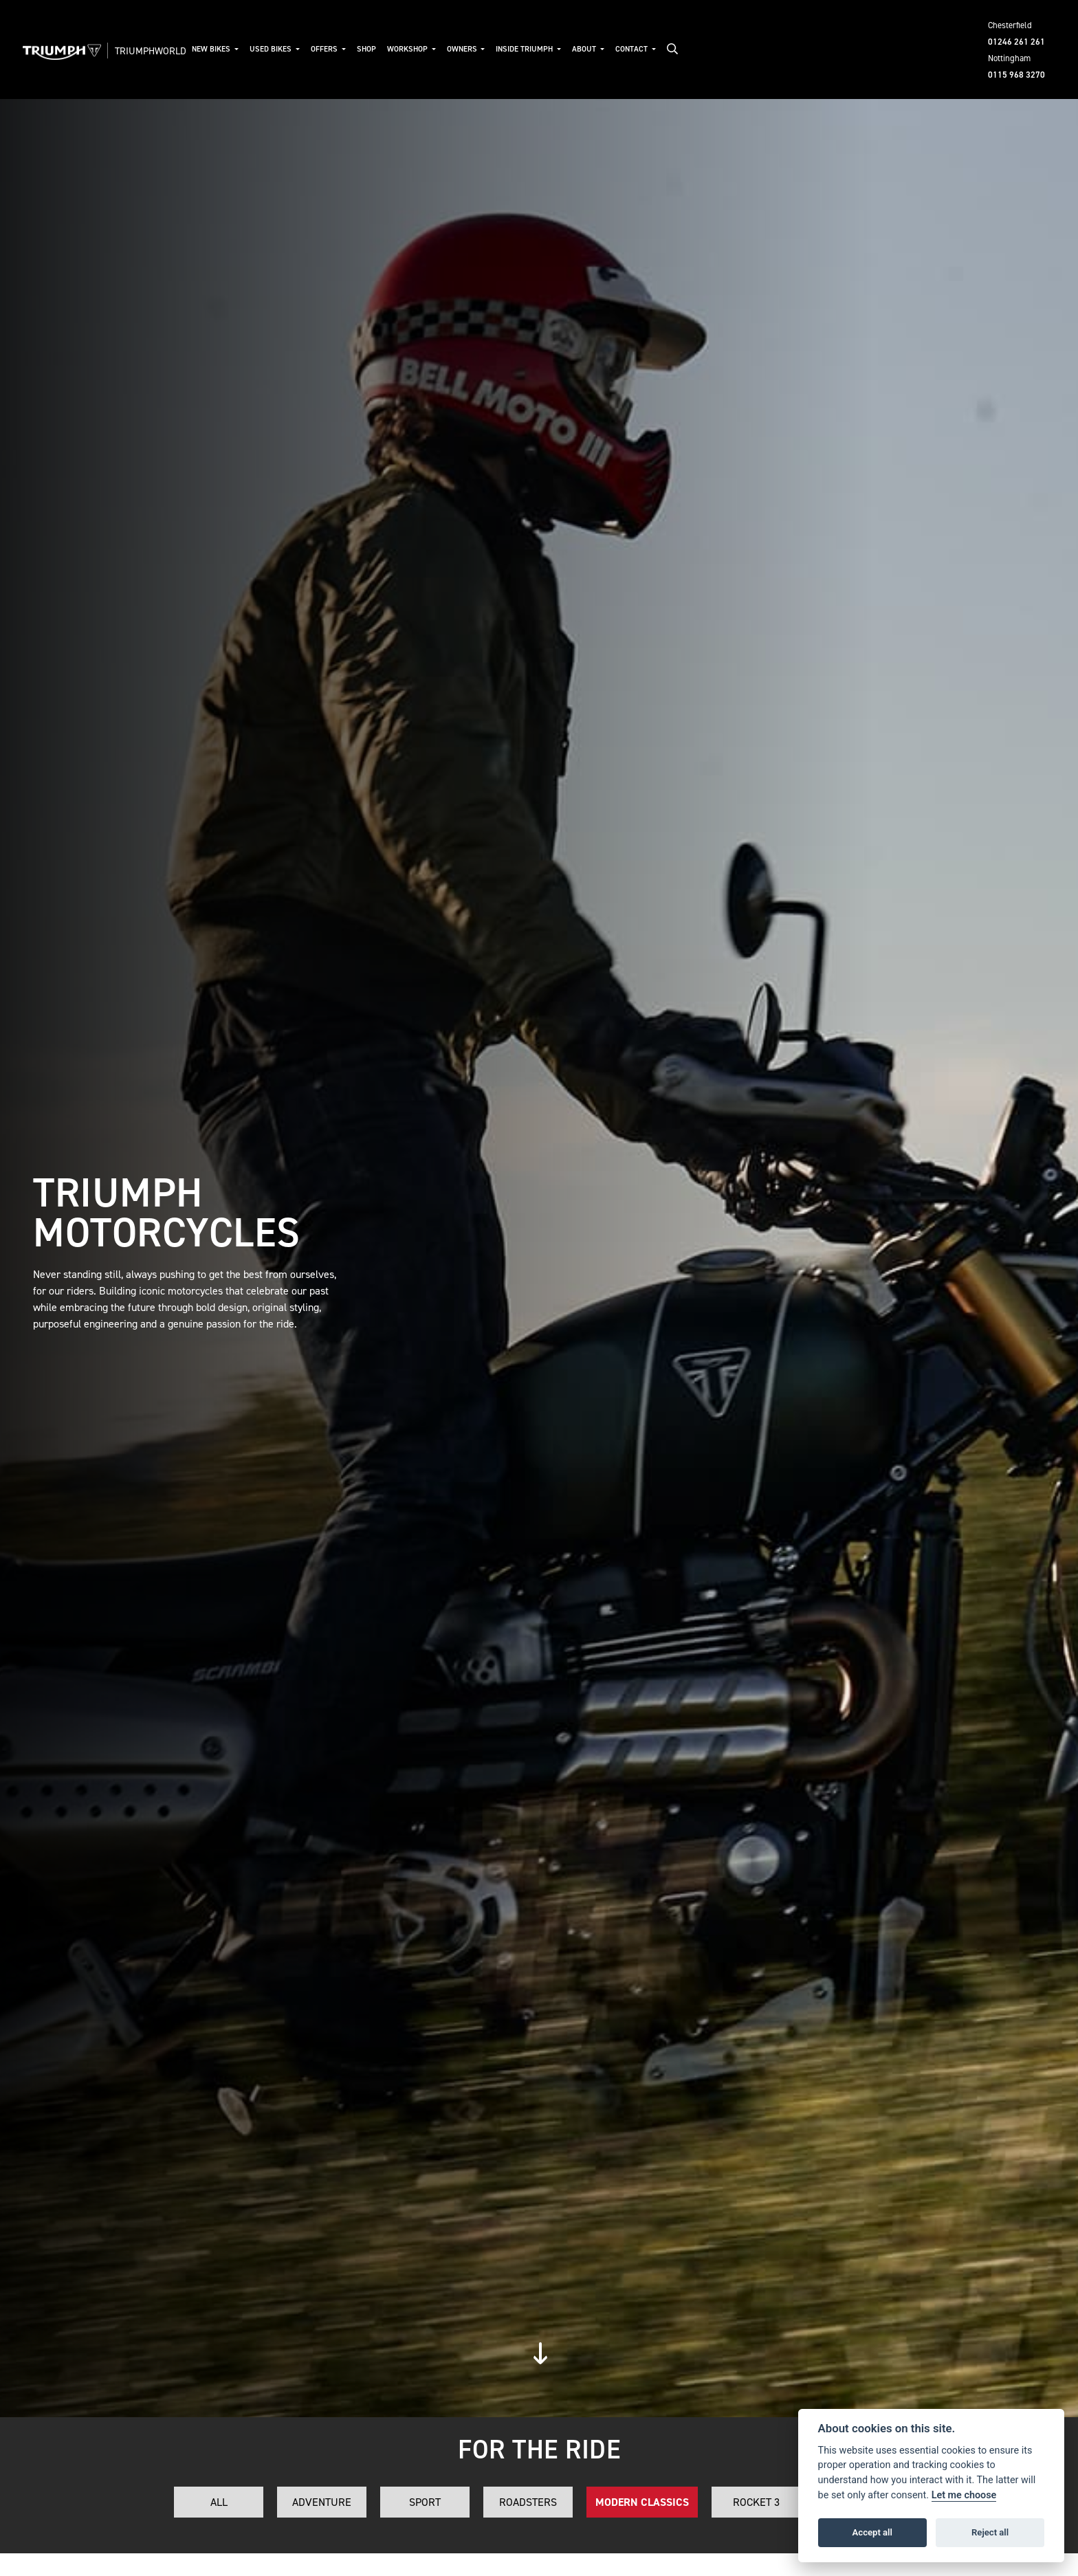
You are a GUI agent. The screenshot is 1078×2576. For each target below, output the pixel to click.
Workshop (408, 49)
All (219, 2502)
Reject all (990, 2532)
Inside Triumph (525, 49)
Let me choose (964, 2495)
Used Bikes (272, 49)
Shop (366, 49)
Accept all (872, 2532)
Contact (632, 49)
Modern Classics (642, 2502)
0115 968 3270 (1016, 74)
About (585, 49)
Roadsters (528, 2502)
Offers (325, 49)
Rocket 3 (756, 2502)
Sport (425, 2502)
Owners (463, 49)
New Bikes (212, 49)
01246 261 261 (1016, 41)
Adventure (321, 2502)
